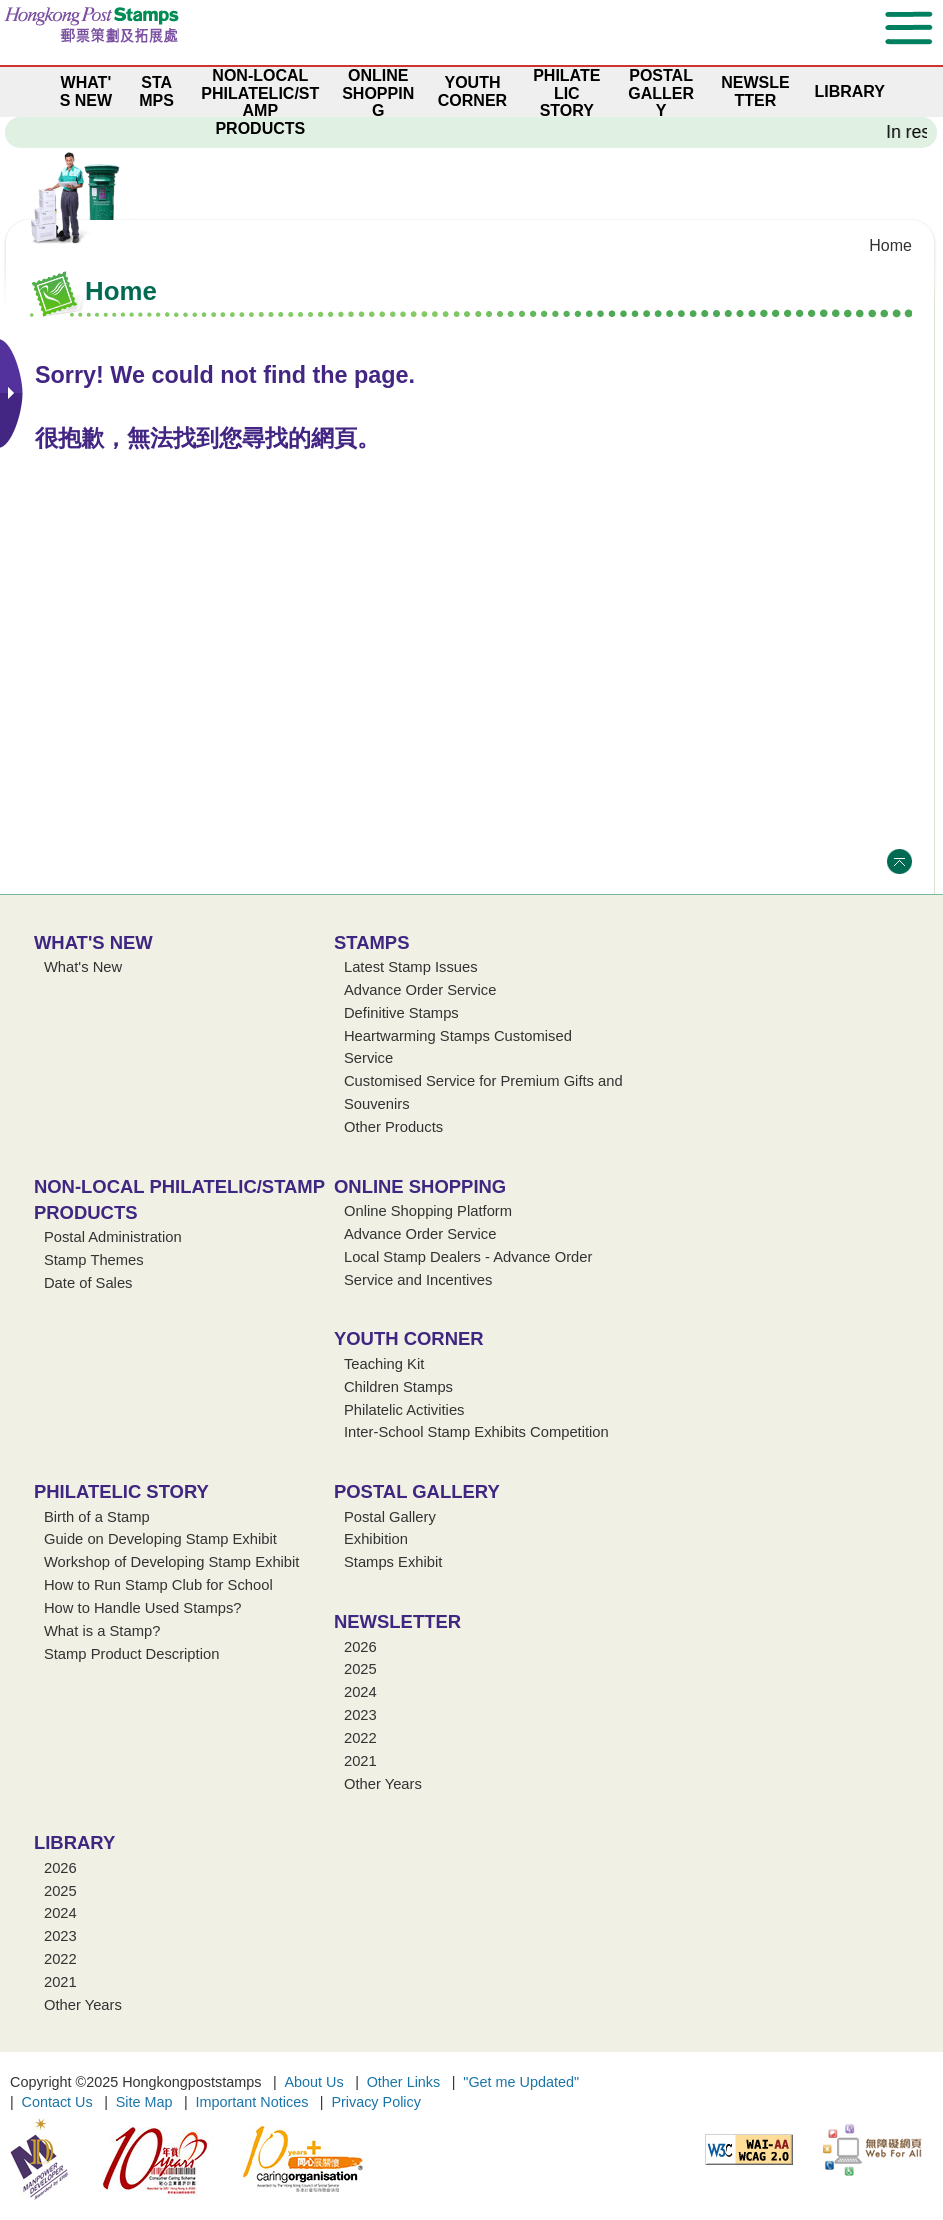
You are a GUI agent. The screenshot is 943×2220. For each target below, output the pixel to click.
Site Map (144, 2102)
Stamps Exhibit (393, 1562)
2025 (360, 1669)
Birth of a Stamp (97, 1517)
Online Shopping (420, 1186)
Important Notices (252, 2102)
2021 (360, 1761)
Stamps (372, 942)
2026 (360, 1647)
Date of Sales (88, 1283)
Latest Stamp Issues (411, 967)
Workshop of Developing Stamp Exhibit (172, 1562)
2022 (360, 1738)
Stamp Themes (94, 1260)
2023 (360, 1715)
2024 (360, 1692)
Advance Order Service (420, 990)
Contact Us (57, 2102)
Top (899, 861)
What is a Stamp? (102, 1631)
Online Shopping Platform (428, 1211)
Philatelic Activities (404, 1410)
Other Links (404, 2082)
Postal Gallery (417, 1491)
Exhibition (376, 1539)
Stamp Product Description (131, 1654)
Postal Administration (113, 1237)
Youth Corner (409, 1338)
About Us (313, 2082)
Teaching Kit (384, 1364)
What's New (93, 942)
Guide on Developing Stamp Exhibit (160, 1539)
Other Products (393, 1127)
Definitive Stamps (401, 1013)
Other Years (383, 1784)
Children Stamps (398, 1387)
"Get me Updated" (521, 2082)
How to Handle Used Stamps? (143, 1608)
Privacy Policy (376, 2102)
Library (74, 1842)
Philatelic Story (121, 1491)
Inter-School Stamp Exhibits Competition (476, 1432)
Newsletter (397, 1621)
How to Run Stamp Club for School (158, 1585)
